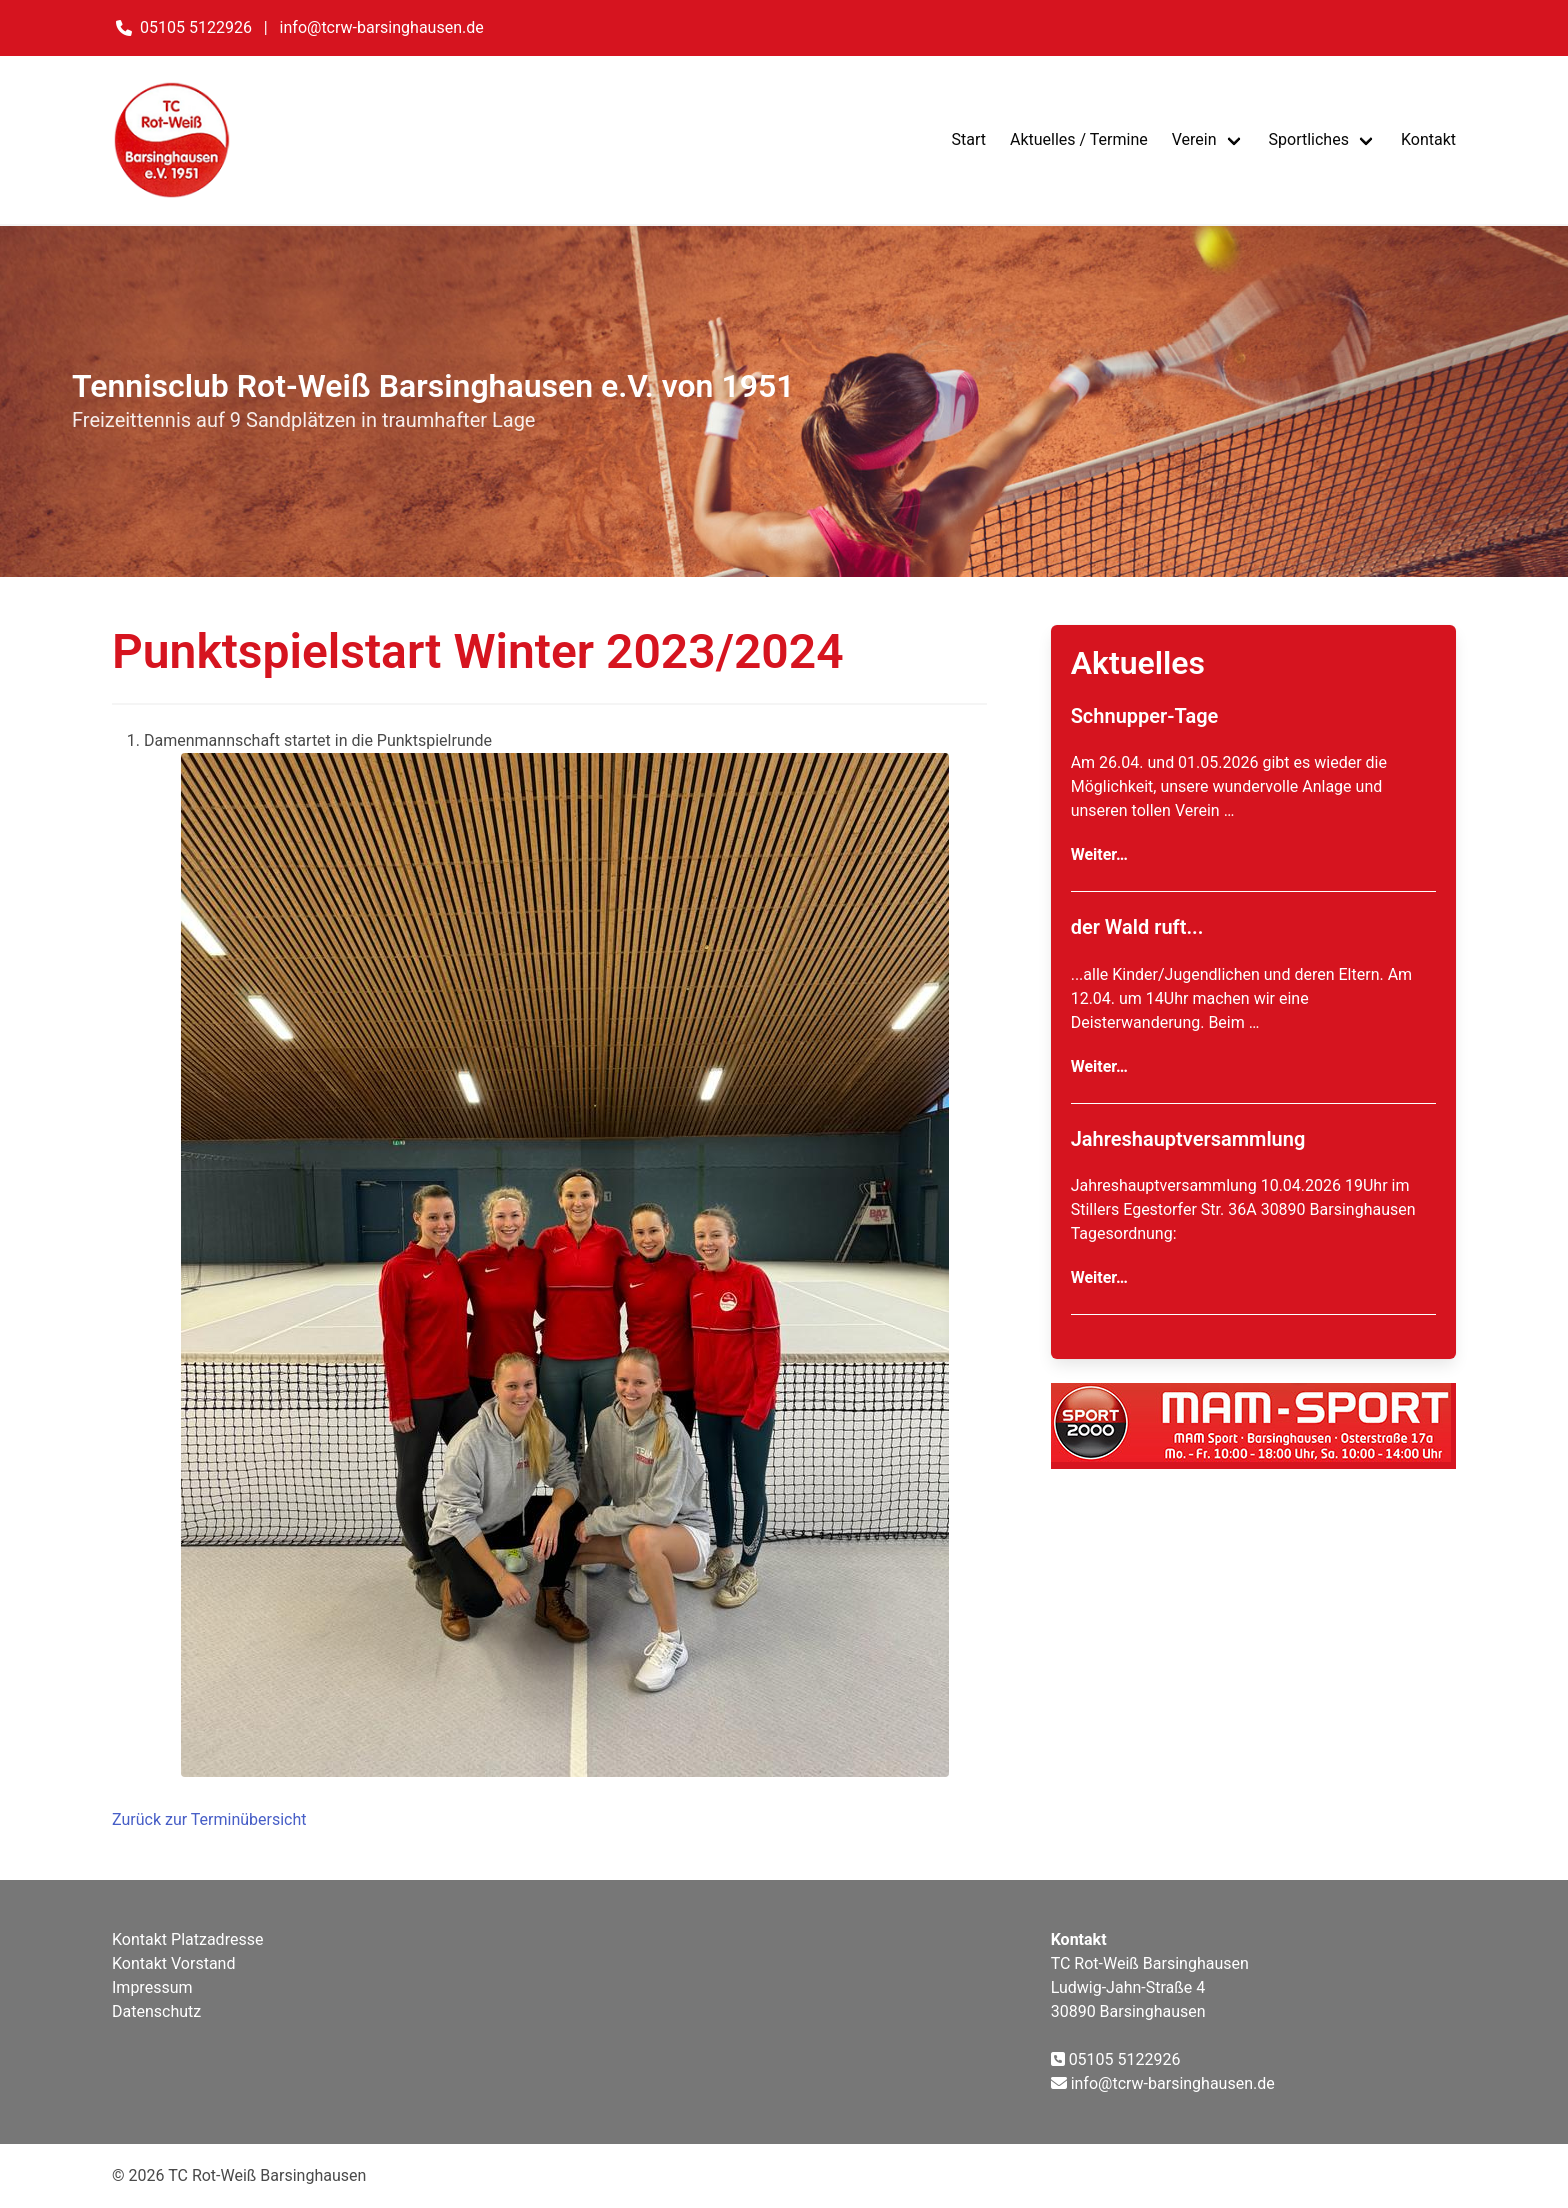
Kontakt (1428, 139)
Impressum (152, 1987)
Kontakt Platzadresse (187, 1939)
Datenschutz (156, 2011)
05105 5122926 (196, 27)
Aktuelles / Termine (1079, 139)
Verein (1194, 139)
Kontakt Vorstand (173, 1963)
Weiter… (1099, 854)
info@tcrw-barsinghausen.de (382, 27)
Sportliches (1309, 139)
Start (968, 139)
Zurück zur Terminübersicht (209, 1819)
